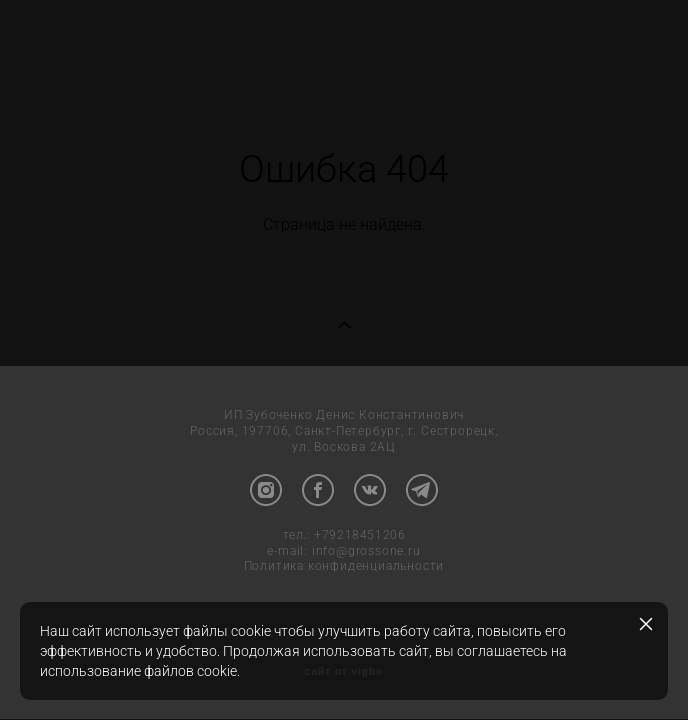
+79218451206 (359, 536)
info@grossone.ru (366, 552)
